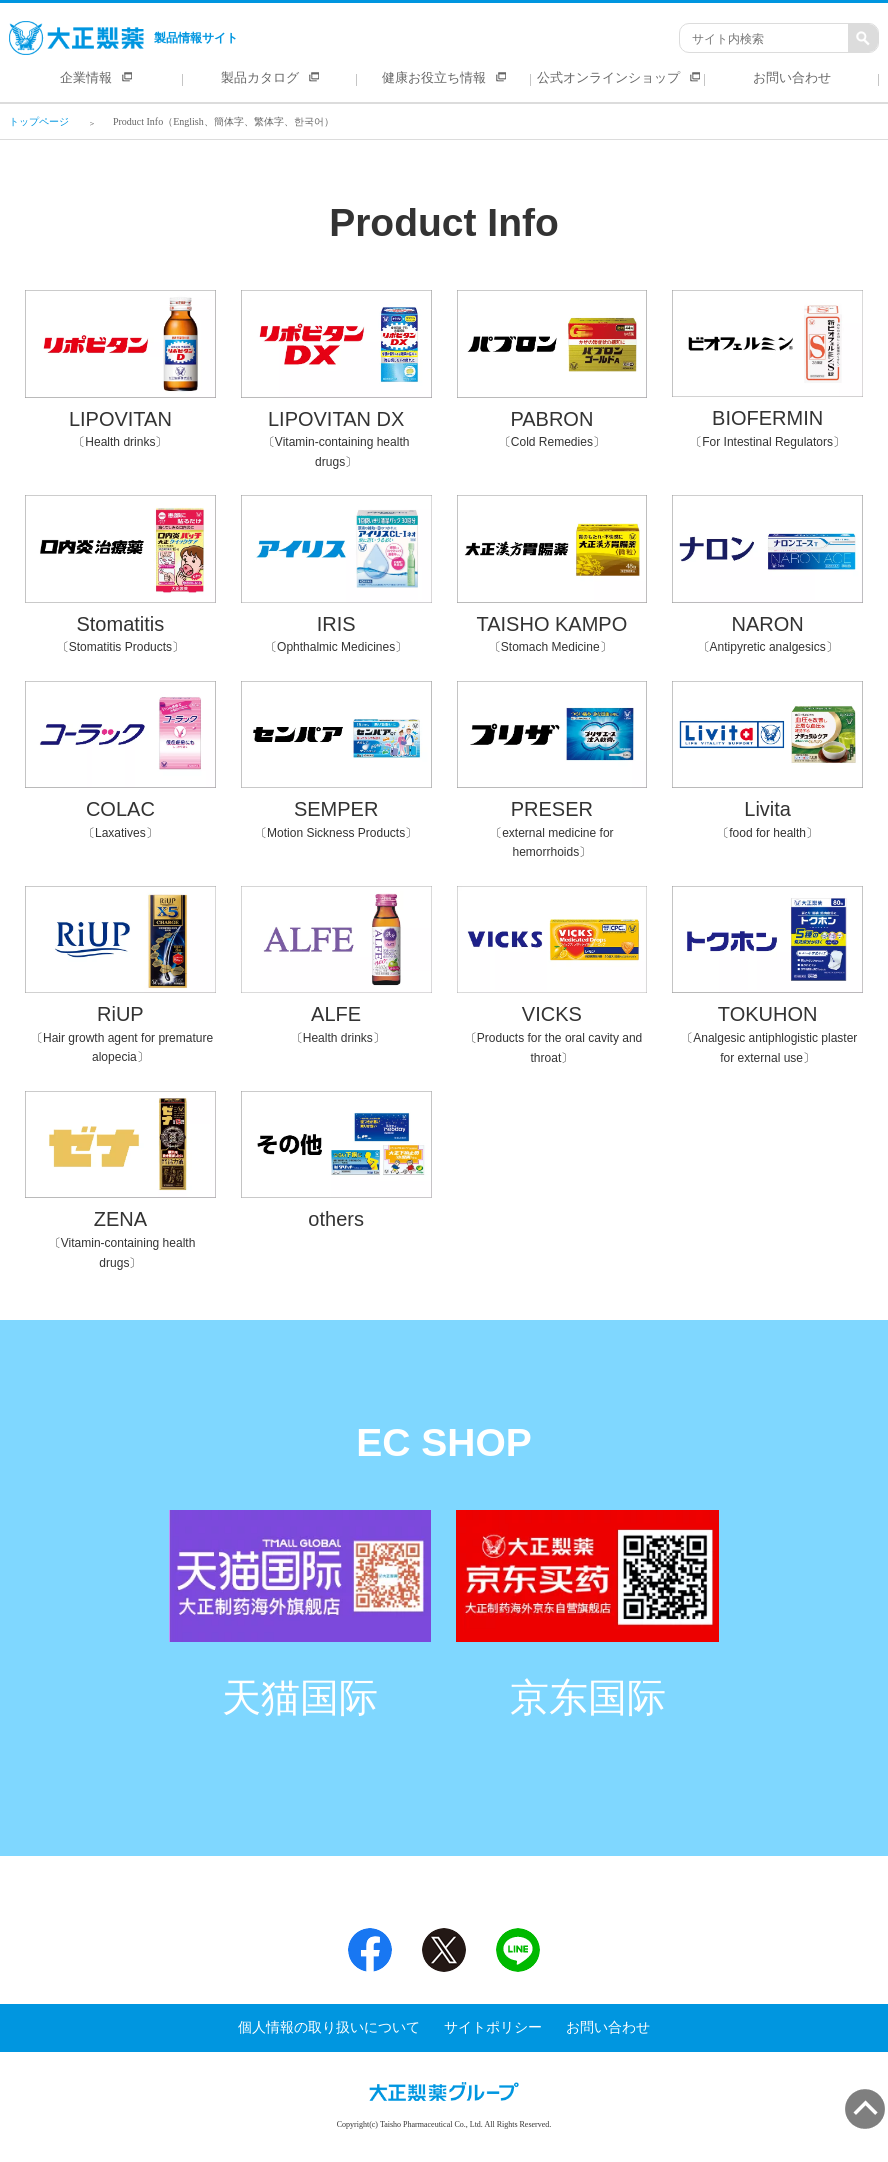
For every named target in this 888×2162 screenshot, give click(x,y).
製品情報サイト (123, 38)
